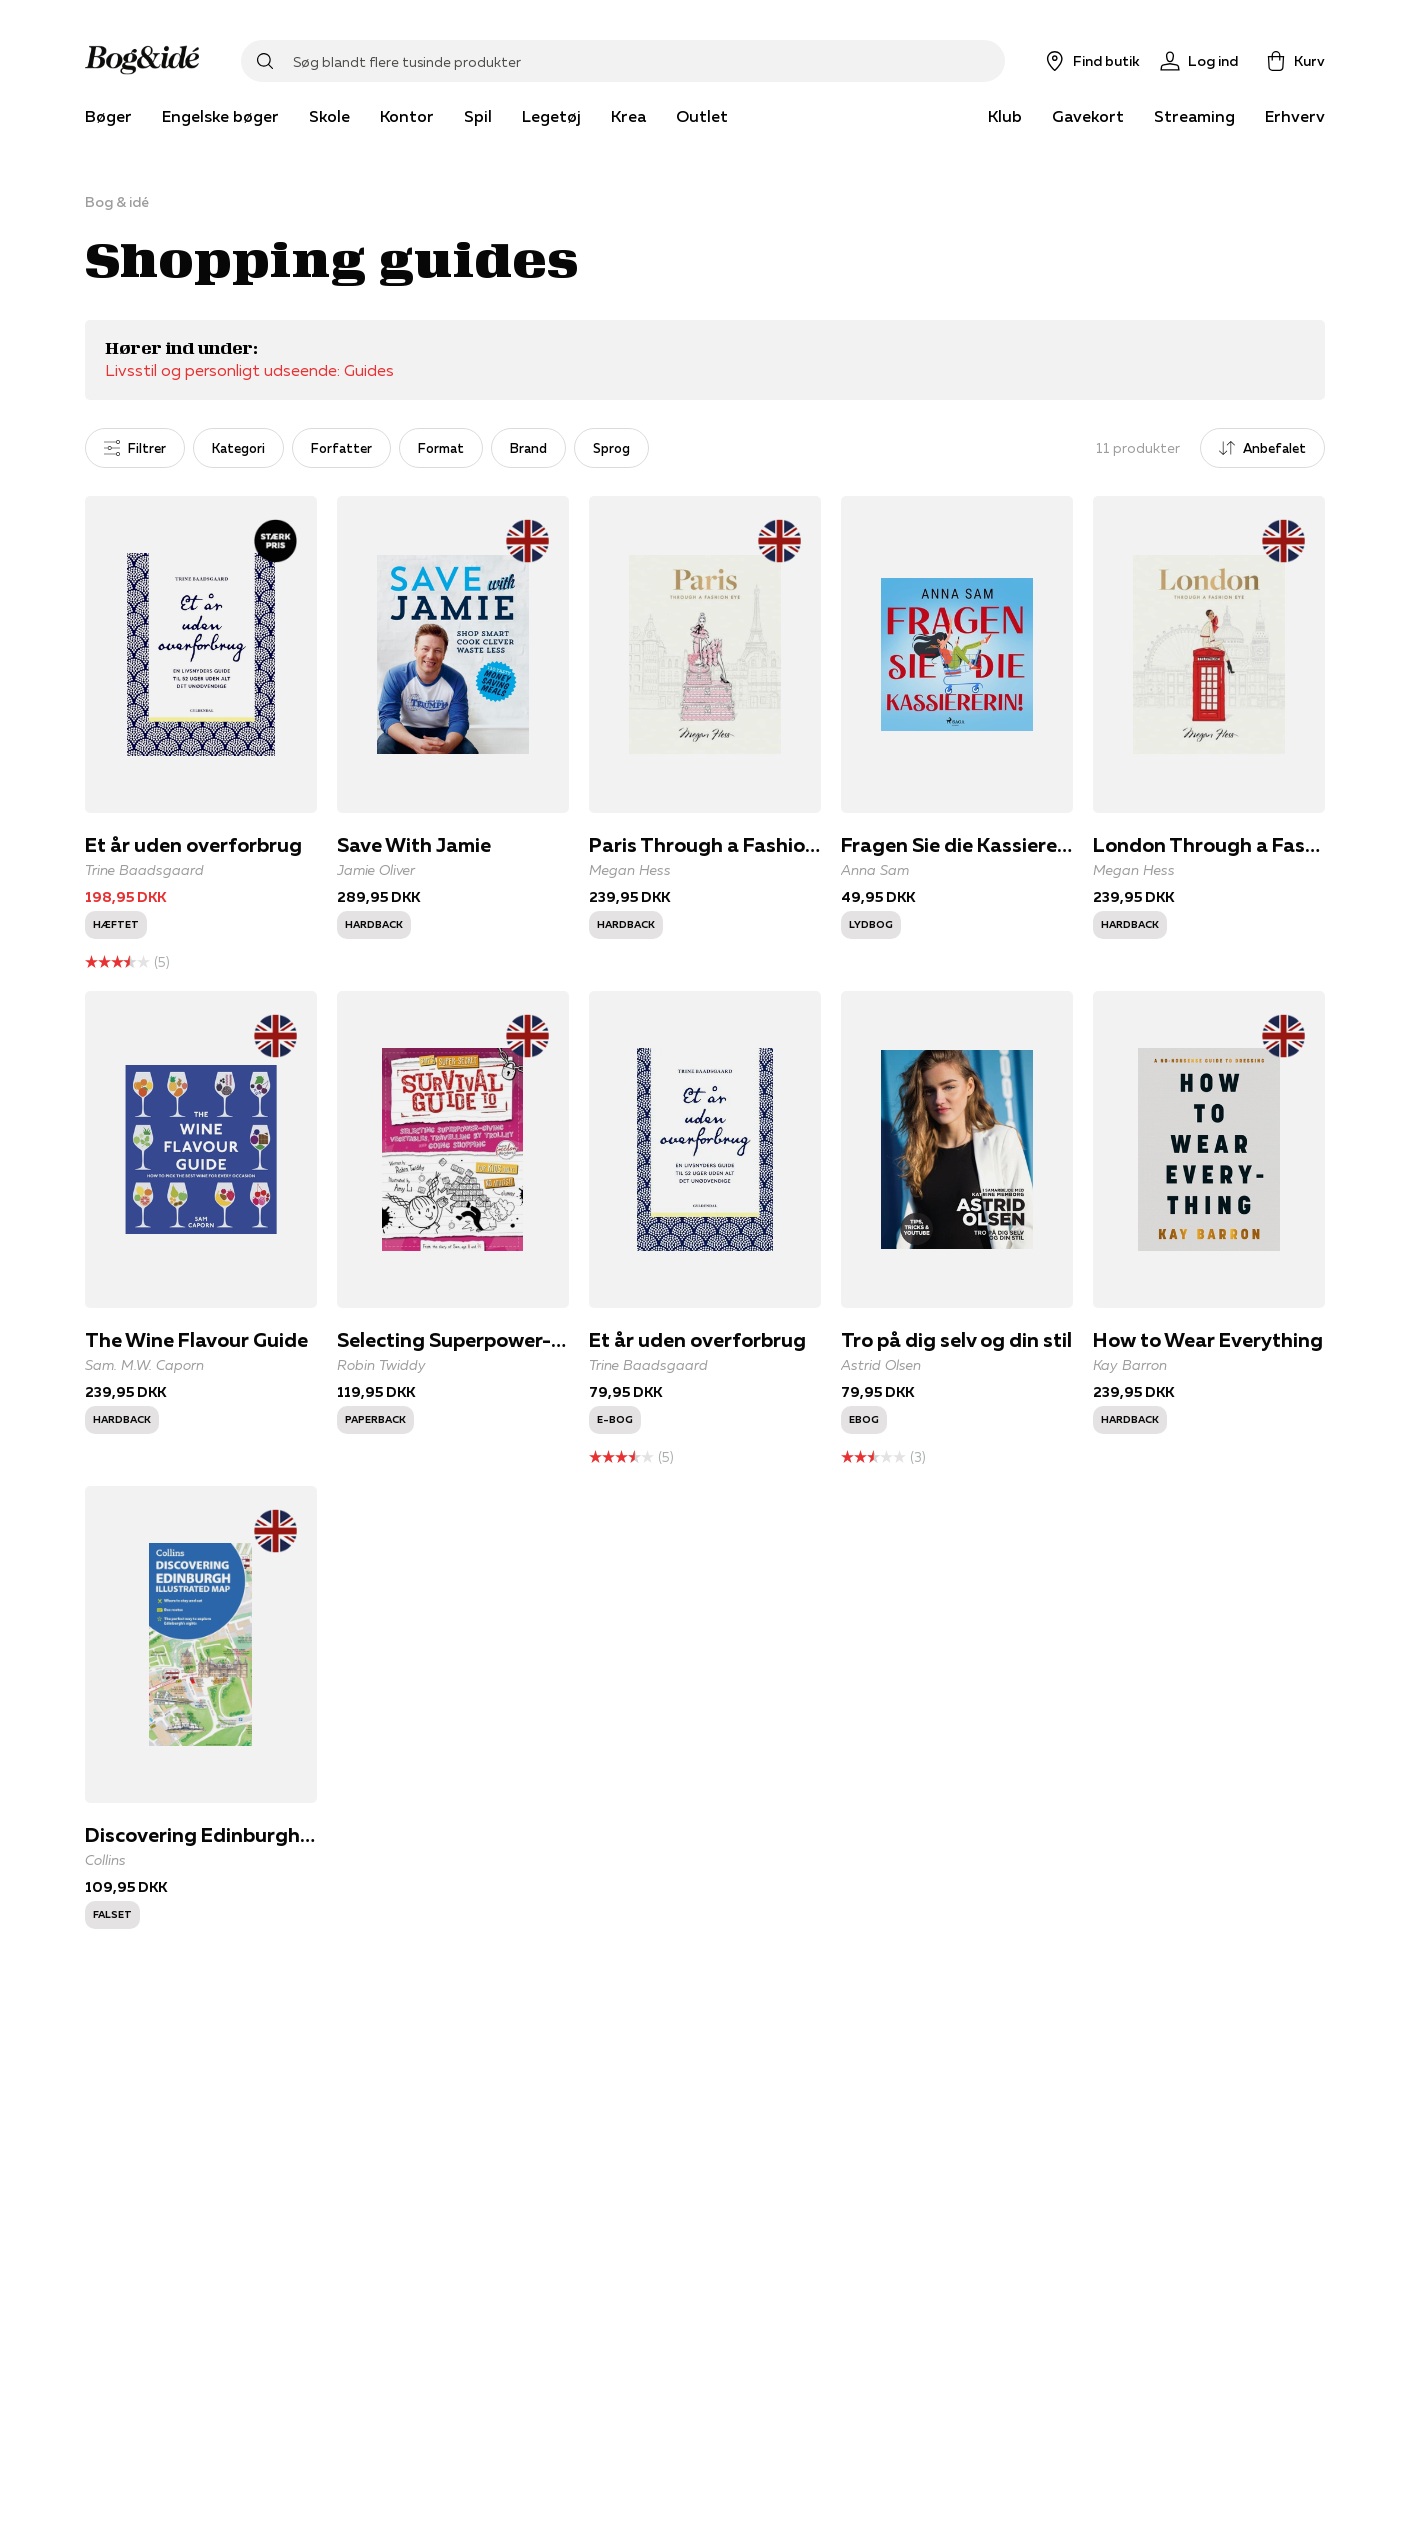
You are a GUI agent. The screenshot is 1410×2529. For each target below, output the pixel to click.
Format (441, 448)
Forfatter (341, 448)
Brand (528, 448)
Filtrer (135, 448)
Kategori (238, 448)
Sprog (611, 448)
